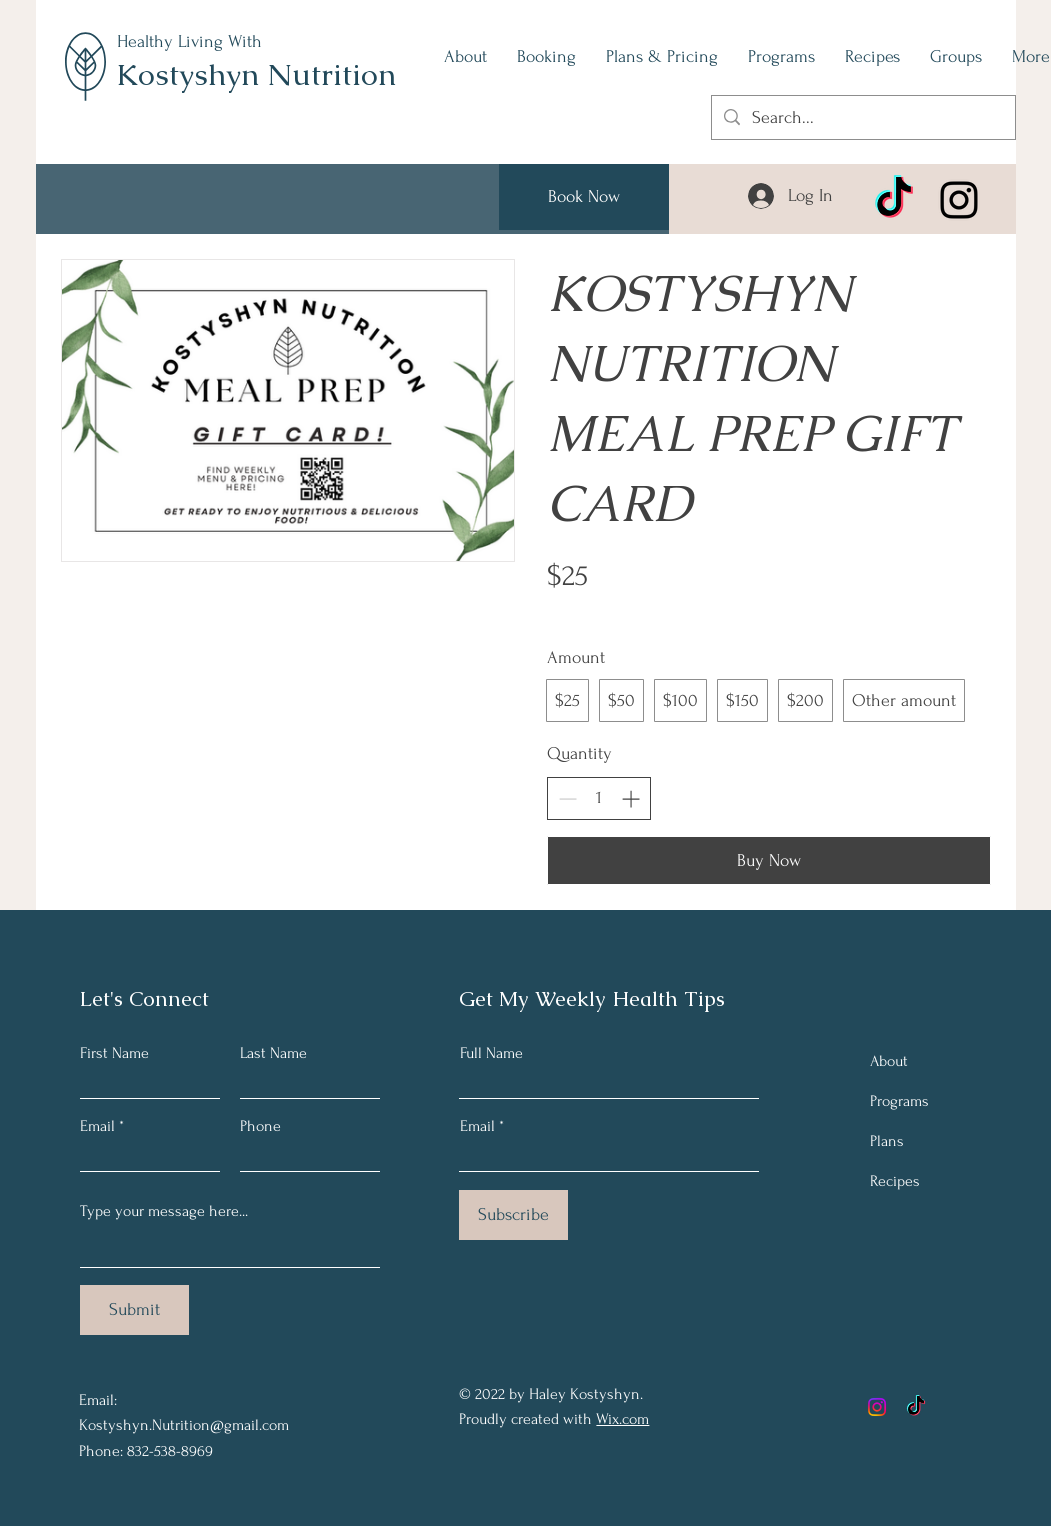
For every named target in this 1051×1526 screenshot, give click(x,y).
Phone (260, 1126)
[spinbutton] (599, 797)
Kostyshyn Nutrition (256, 74)
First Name (114, 1053)
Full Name (491, 1053)
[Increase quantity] (630, 798)
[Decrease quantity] (567, 798)
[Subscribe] (513, 1215)
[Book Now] (584, 197)
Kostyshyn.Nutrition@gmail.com (184, 1425)
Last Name (273, 1053)
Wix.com (622, 1419)
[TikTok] (894, 200)
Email (97, 1126)
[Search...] (862, 117)
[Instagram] (959, 200)
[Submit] (134, 1310)
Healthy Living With (189, 41)
